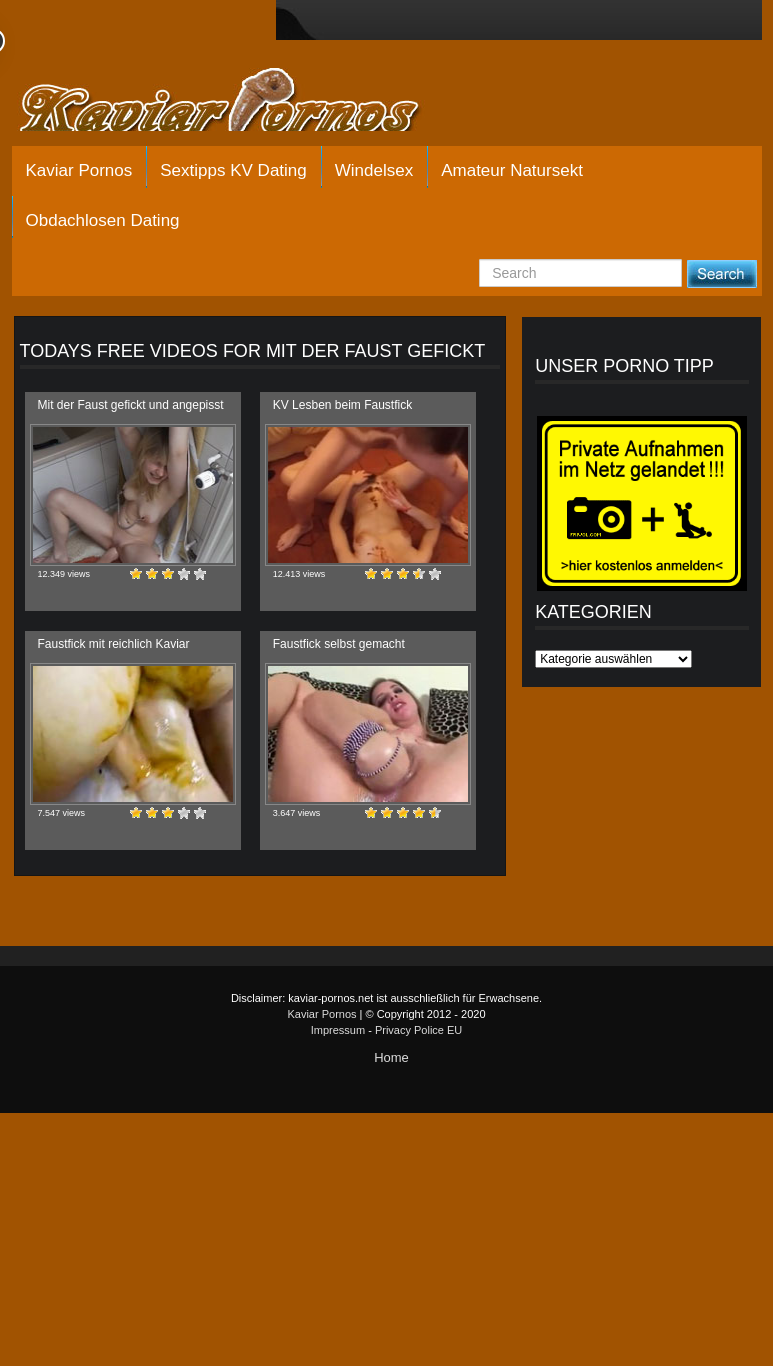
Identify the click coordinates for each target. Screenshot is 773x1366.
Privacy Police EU (418, 1030)
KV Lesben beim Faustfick (342, 405)
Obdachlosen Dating (103, 220)
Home (391, 1057)
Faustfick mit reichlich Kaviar (114, 644)
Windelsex (374, 170)
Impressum (338, 1030)
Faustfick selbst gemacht (339, 644)
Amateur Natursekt (512, 170)
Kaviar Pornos (79, 170)
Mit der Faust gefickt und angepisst (131, 405)
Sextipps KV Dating (233, 170)
